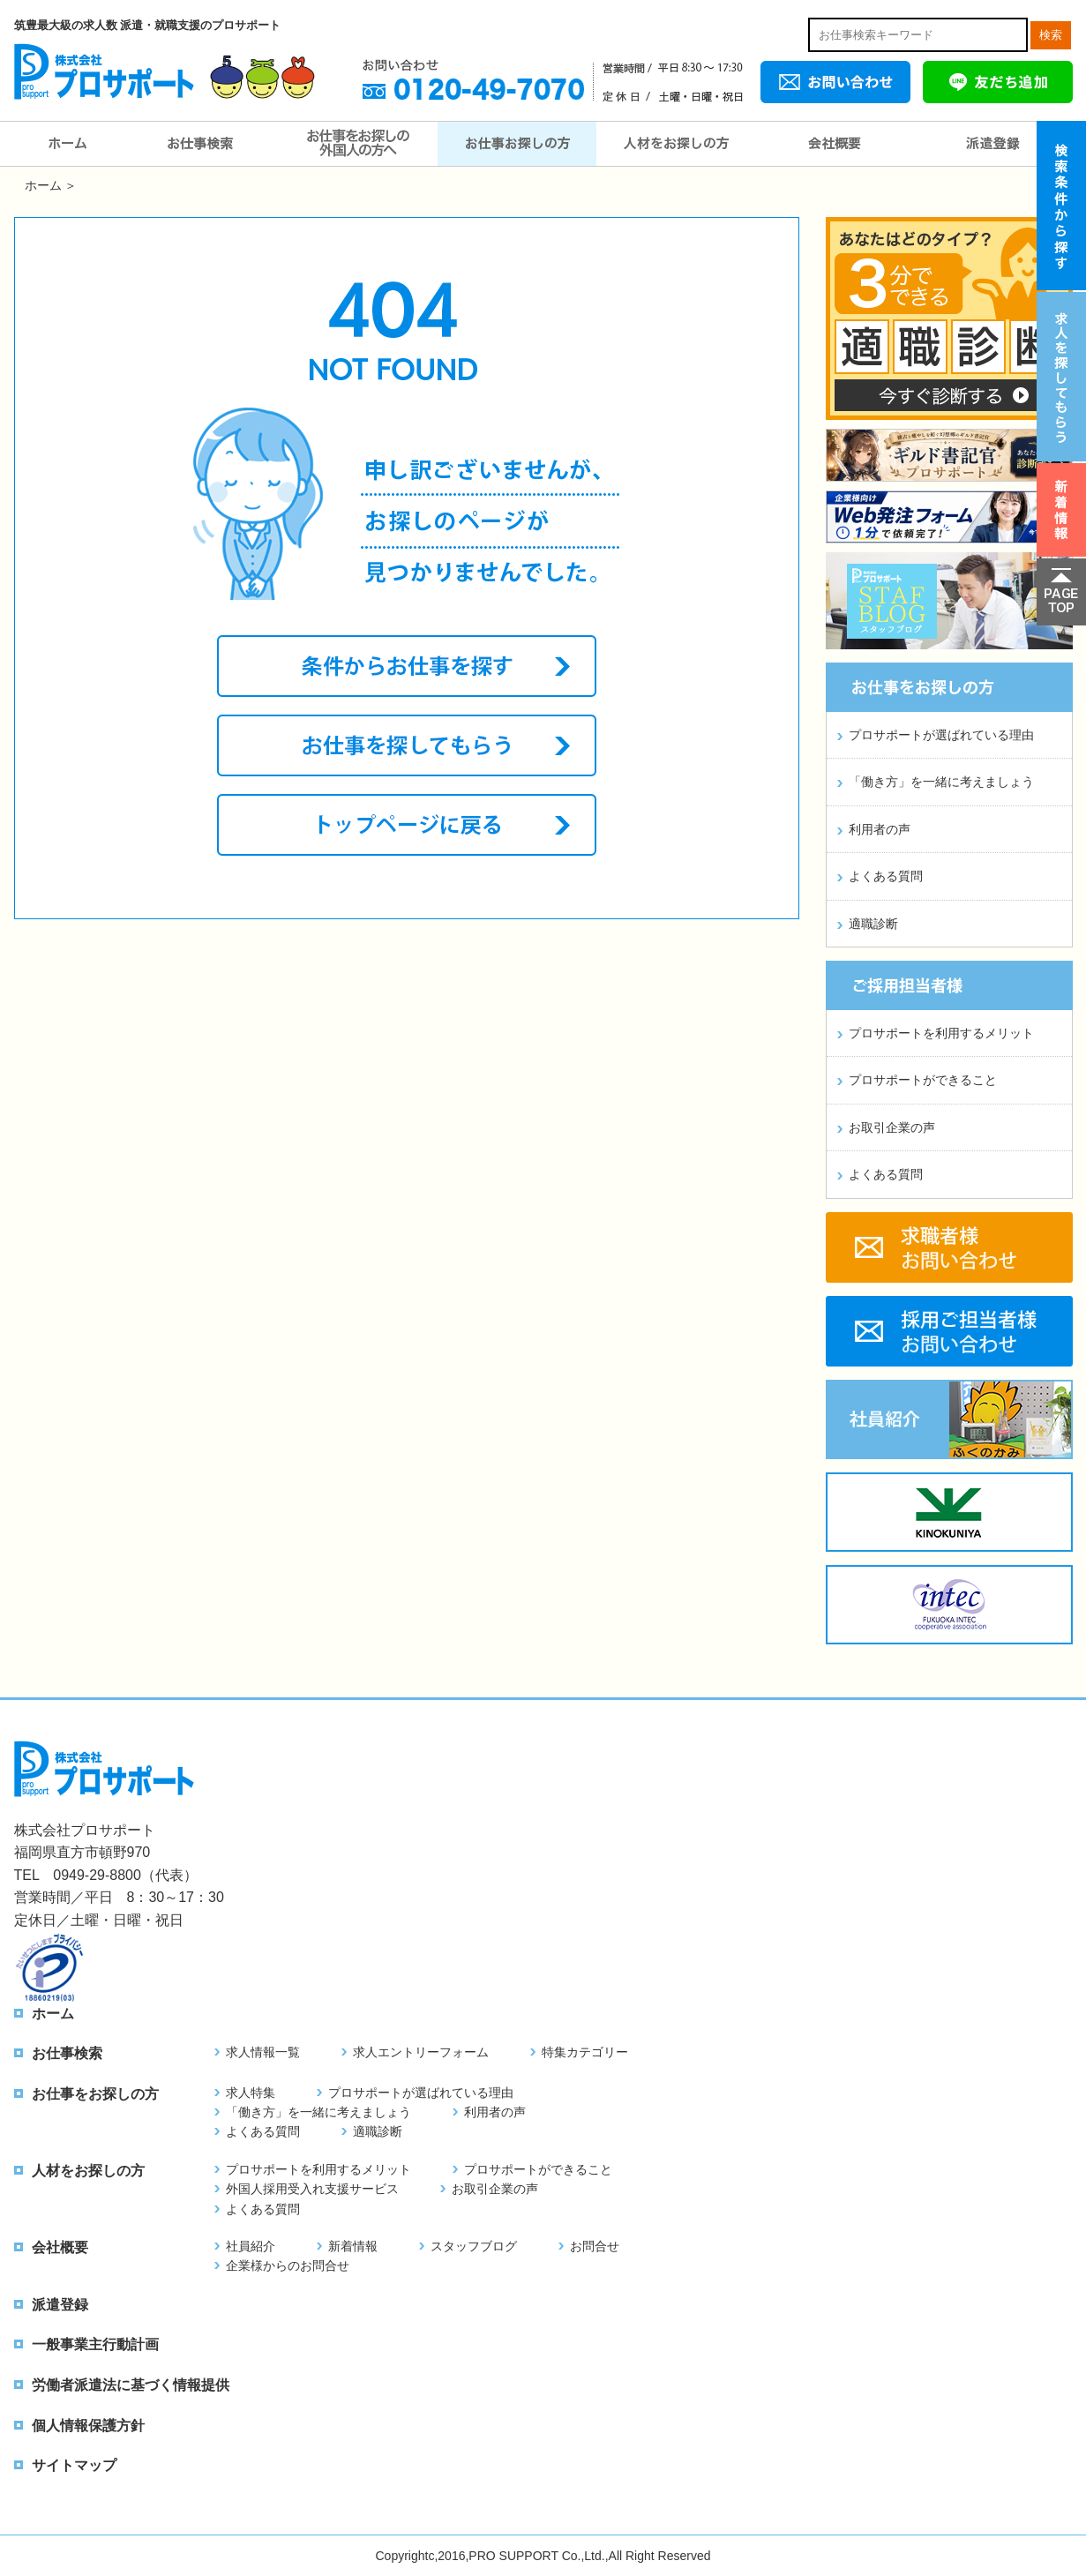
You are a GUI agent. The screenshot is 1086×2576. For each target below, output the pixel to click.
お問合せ (594, 2246)
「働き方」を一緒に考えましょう (941, 782)
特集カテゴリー (585, 2052)
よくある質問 (886, 876)
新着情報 (353, 2246)
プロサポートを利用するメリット (941, 1033)
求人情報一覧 (263, 2052)
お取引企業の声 (892, 1127)
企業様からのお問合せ (287, 2265)
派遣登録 (993, 144)
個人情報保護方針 (88, 2425)
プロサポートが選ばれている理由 (941, 735)
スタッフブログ (474, 2246)
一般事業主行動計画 (95, 2344)
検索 (1050, 34)
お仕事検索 (199, 144)
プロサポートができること (923, 1080)
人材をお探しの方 (675, 144)
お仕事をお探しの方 (517, 144)
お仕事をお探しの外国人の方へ (358, 144)
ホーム (67, 144)
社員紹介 (250, 2246)
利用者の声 (879, 829)
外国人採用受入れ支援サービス (312, 2189)
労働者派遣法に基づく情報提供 (130, 2385)
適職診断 (873, 924)
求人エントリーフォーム (421, 2052)
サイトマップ (74, 2465)
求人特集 (250, 2093)
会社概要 (834, 144)
